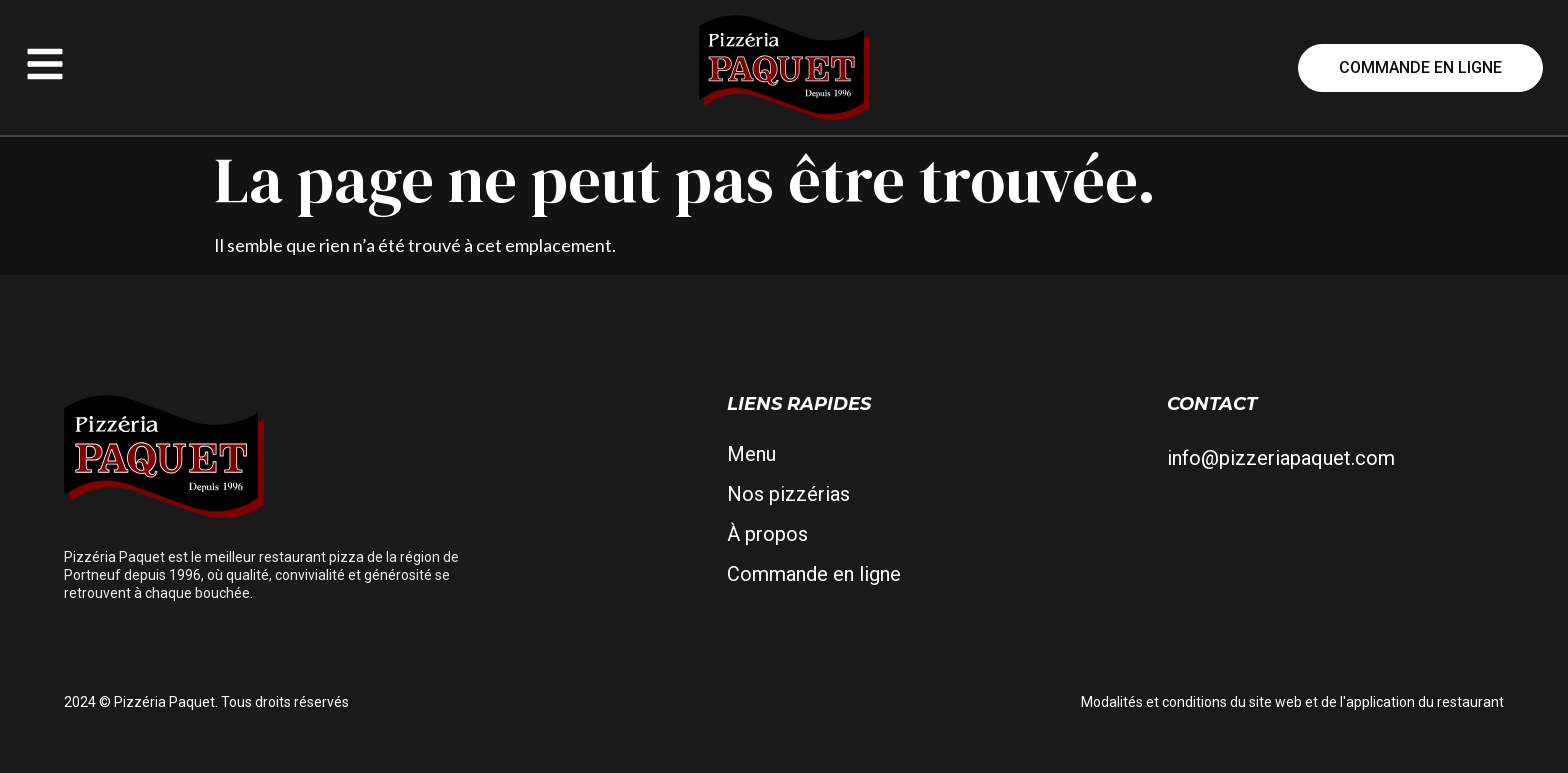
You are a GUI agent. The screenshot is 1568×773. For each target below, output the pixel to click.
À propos (767, 534)
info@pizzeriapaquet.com (1281, 458)
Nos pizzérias (788, 494)
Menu (751, 454)
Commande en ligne (814, 574)
